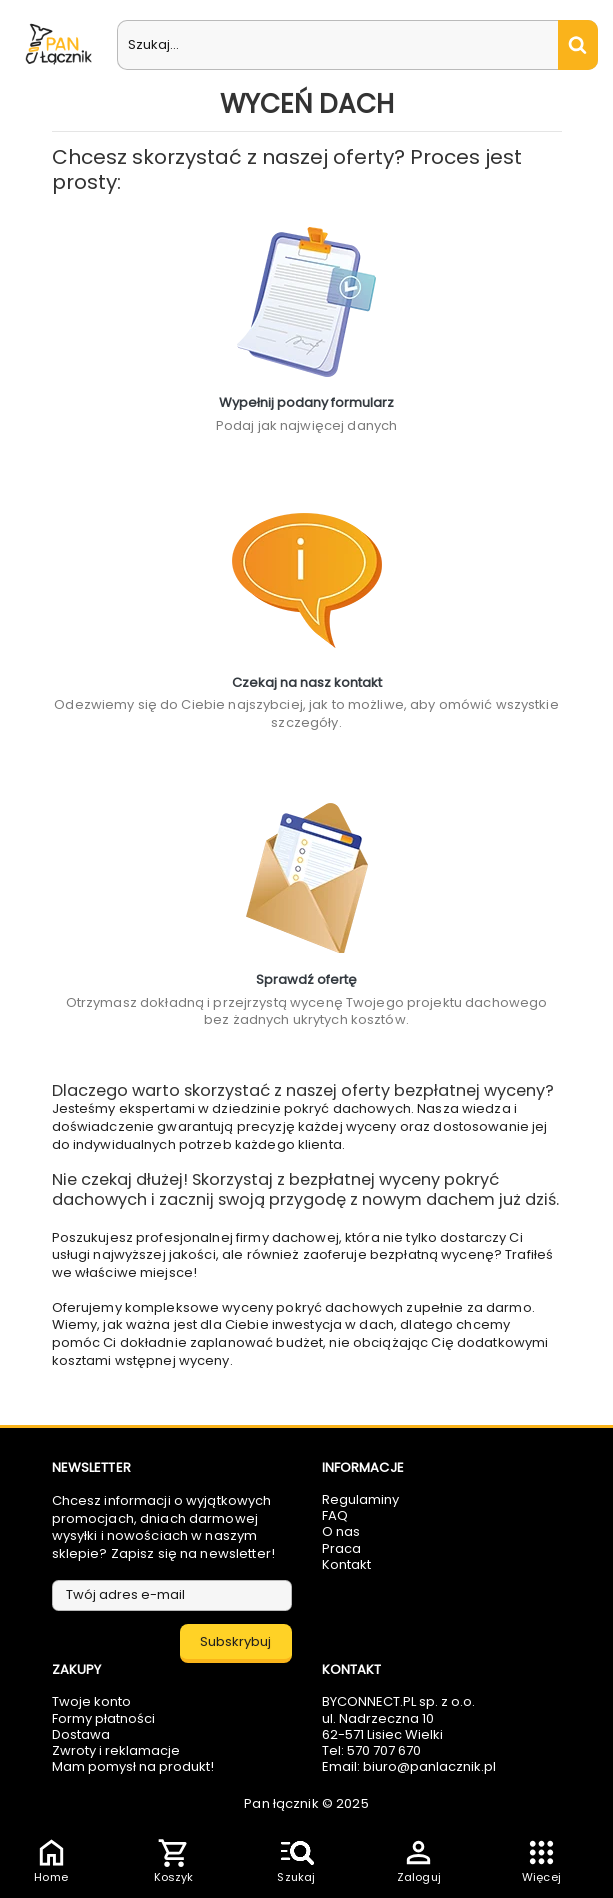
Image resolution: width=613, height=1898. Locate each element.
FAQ (335, 1515)
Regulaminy (360, 1499)
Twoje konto (91, 1701)
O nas (341, 1531)
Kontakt (346, 1564)
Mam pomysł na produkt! (133, 1766)
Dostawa (81, 1734)
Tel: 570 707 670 (371, 1750)
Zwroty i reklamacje (116, 1750)
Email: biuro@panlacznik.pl (409, 1766)
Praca (341, 1548)
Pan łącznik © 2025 (306, 1803)
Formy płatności (103, 1718)
